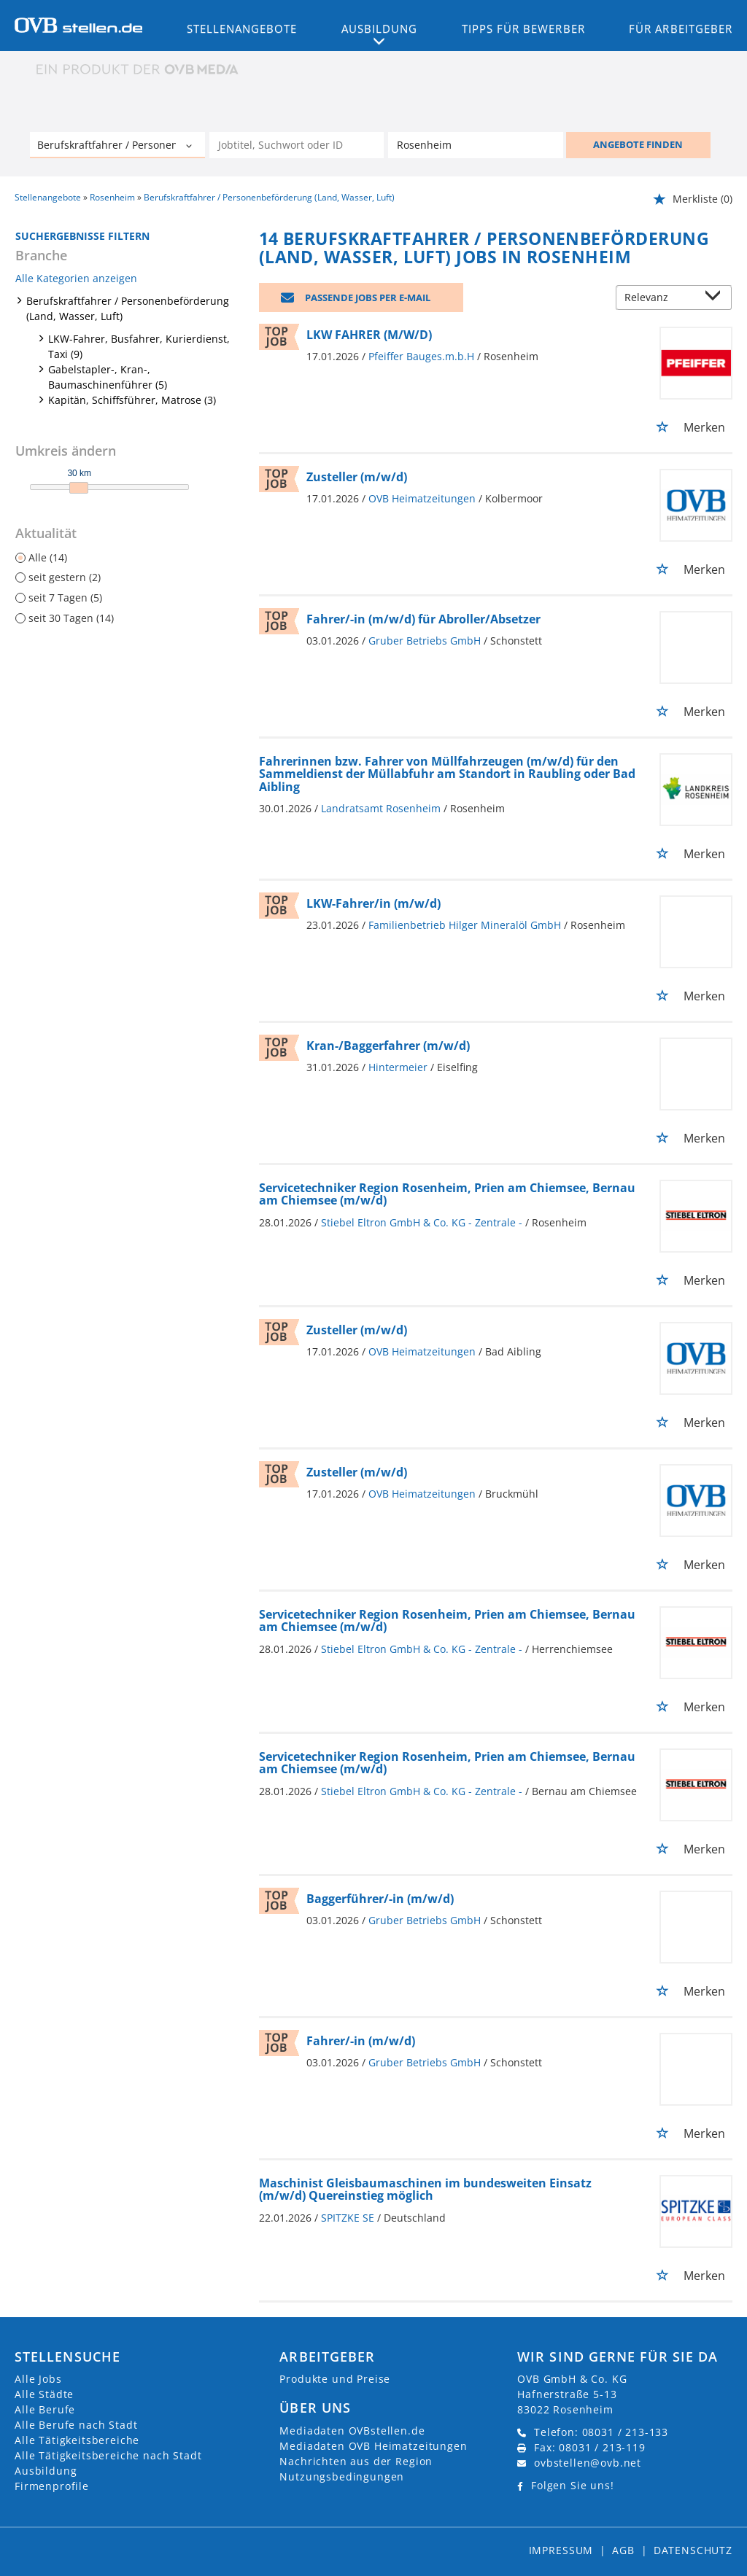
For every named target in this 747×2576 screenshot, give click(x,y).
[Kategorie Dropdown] (190, 146)
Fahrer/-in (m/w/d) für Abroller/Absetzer (423, 619)
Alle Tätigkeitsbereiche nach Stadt (108, 2455)
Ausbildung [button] (379, 28)
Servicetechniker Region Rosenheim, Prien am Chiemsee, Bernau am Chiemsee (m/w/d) (447, 1194)
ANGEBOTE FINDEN (638, 144)
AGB (623, 2550)
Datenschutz (693, 2550)
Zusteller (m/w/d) (356, 477)
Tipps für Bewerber (523, 28)
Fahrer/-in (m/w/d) (360, 2041)
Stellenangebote (242, 28)
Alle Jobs (38, 2379)
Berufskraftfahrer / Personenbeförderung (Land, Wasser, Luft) (127, 308)
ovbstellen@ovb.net (587, 2463)
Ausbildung (46, 2471)
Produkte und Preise (334, 2379)
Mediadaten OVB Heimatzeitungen (373, 2446)
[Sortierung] (659, 299)
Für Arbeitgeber (680, 28)
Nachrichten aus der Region (356, 2461)
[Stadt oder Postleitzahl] (475, 145)
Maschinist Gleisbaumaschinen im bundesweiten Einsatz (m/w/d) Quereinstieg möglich (425, 2189)
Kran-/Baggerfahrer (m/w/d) (388, 1046)
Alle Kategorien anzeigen (76, 278)
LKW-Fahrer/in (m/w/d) (373, 903)
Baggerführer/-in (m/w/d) (380, 1899)
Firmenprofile (52, 2486)
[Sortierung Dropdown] (716, 299)
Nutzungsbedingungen (341, 2476)
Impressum (561, 2550)
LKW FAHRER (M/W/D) (369, 335)
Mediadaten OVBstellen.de (352, 2430)
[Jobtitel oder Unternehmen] (296, 145)
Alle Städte (44, 2394)
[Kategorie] (103, 146)
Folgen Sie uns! (572, 2485)
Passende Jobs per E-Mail (367, 297)
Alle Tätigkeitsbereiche (77, 2440)
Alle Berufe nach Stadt (76, 2425)
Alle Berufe (45, 2409)
